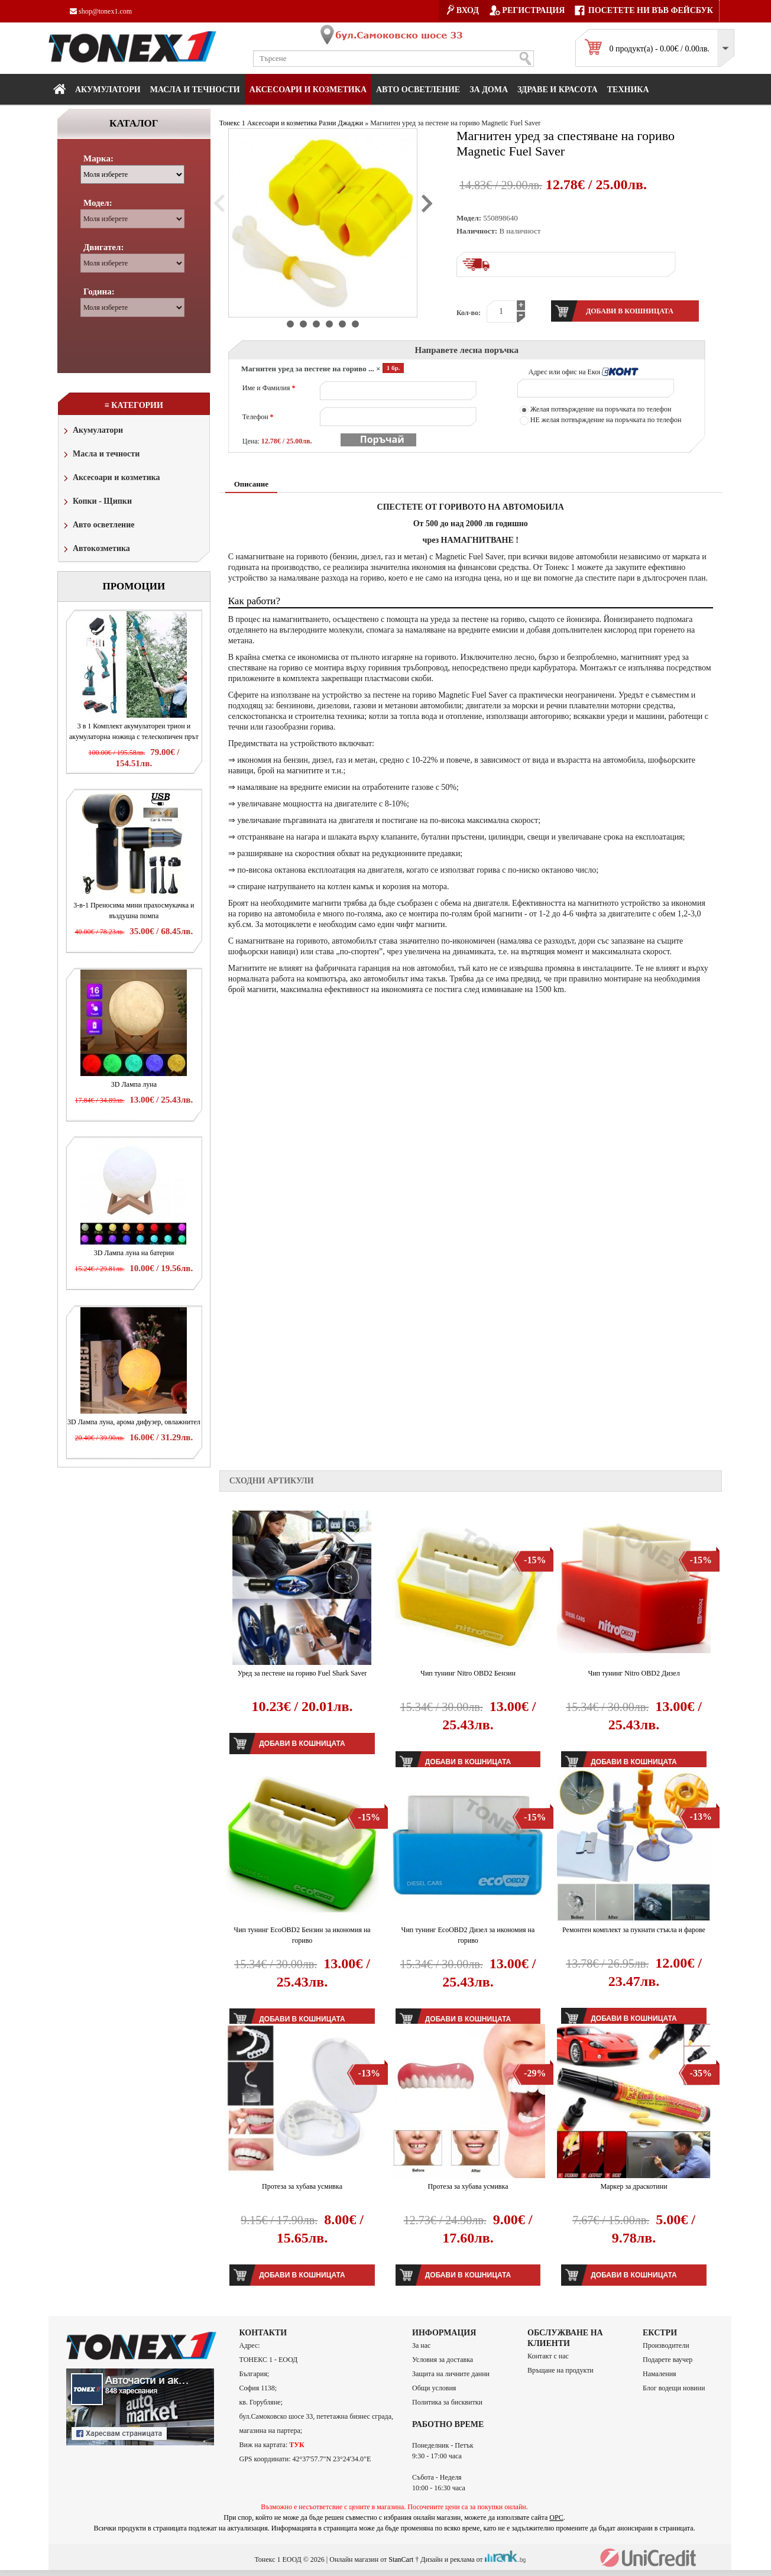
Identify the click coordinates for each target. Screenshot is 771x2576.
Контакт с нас (548, 2356)
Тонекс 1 (232, 123)
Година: (99, 291)
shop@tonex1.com (101, 11)
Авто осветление (418, 89)
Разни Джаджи (341, 123)
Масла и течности (100, 455)
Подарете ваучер (667, 2359)
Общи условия (434, 2388)
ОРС (556, 2517)
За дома (488, 89)
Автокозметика (95, 549)
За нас (421, 2345)
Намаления (659, 2374)
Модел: (97, 203)
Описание (251, 483)
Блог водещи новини (674, 2388)
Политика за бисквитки (447, 2402)
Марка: (98, 158)
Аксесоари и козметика (308, 89)
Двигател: (103, 247)
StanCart (400, 2559)
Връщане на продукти (560, 2370)
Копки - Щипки (96, 502)
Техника (628, 89)
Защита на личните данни (451, 2374)
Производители (666, 2345)
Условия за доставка (442, 2359)
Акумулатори (108, 89)
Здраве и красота (557, 89)
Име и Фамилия (269, 388)
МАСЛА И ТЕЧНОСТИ (195, 89)
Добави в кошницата (302, 1743)
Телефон (258, 417)
